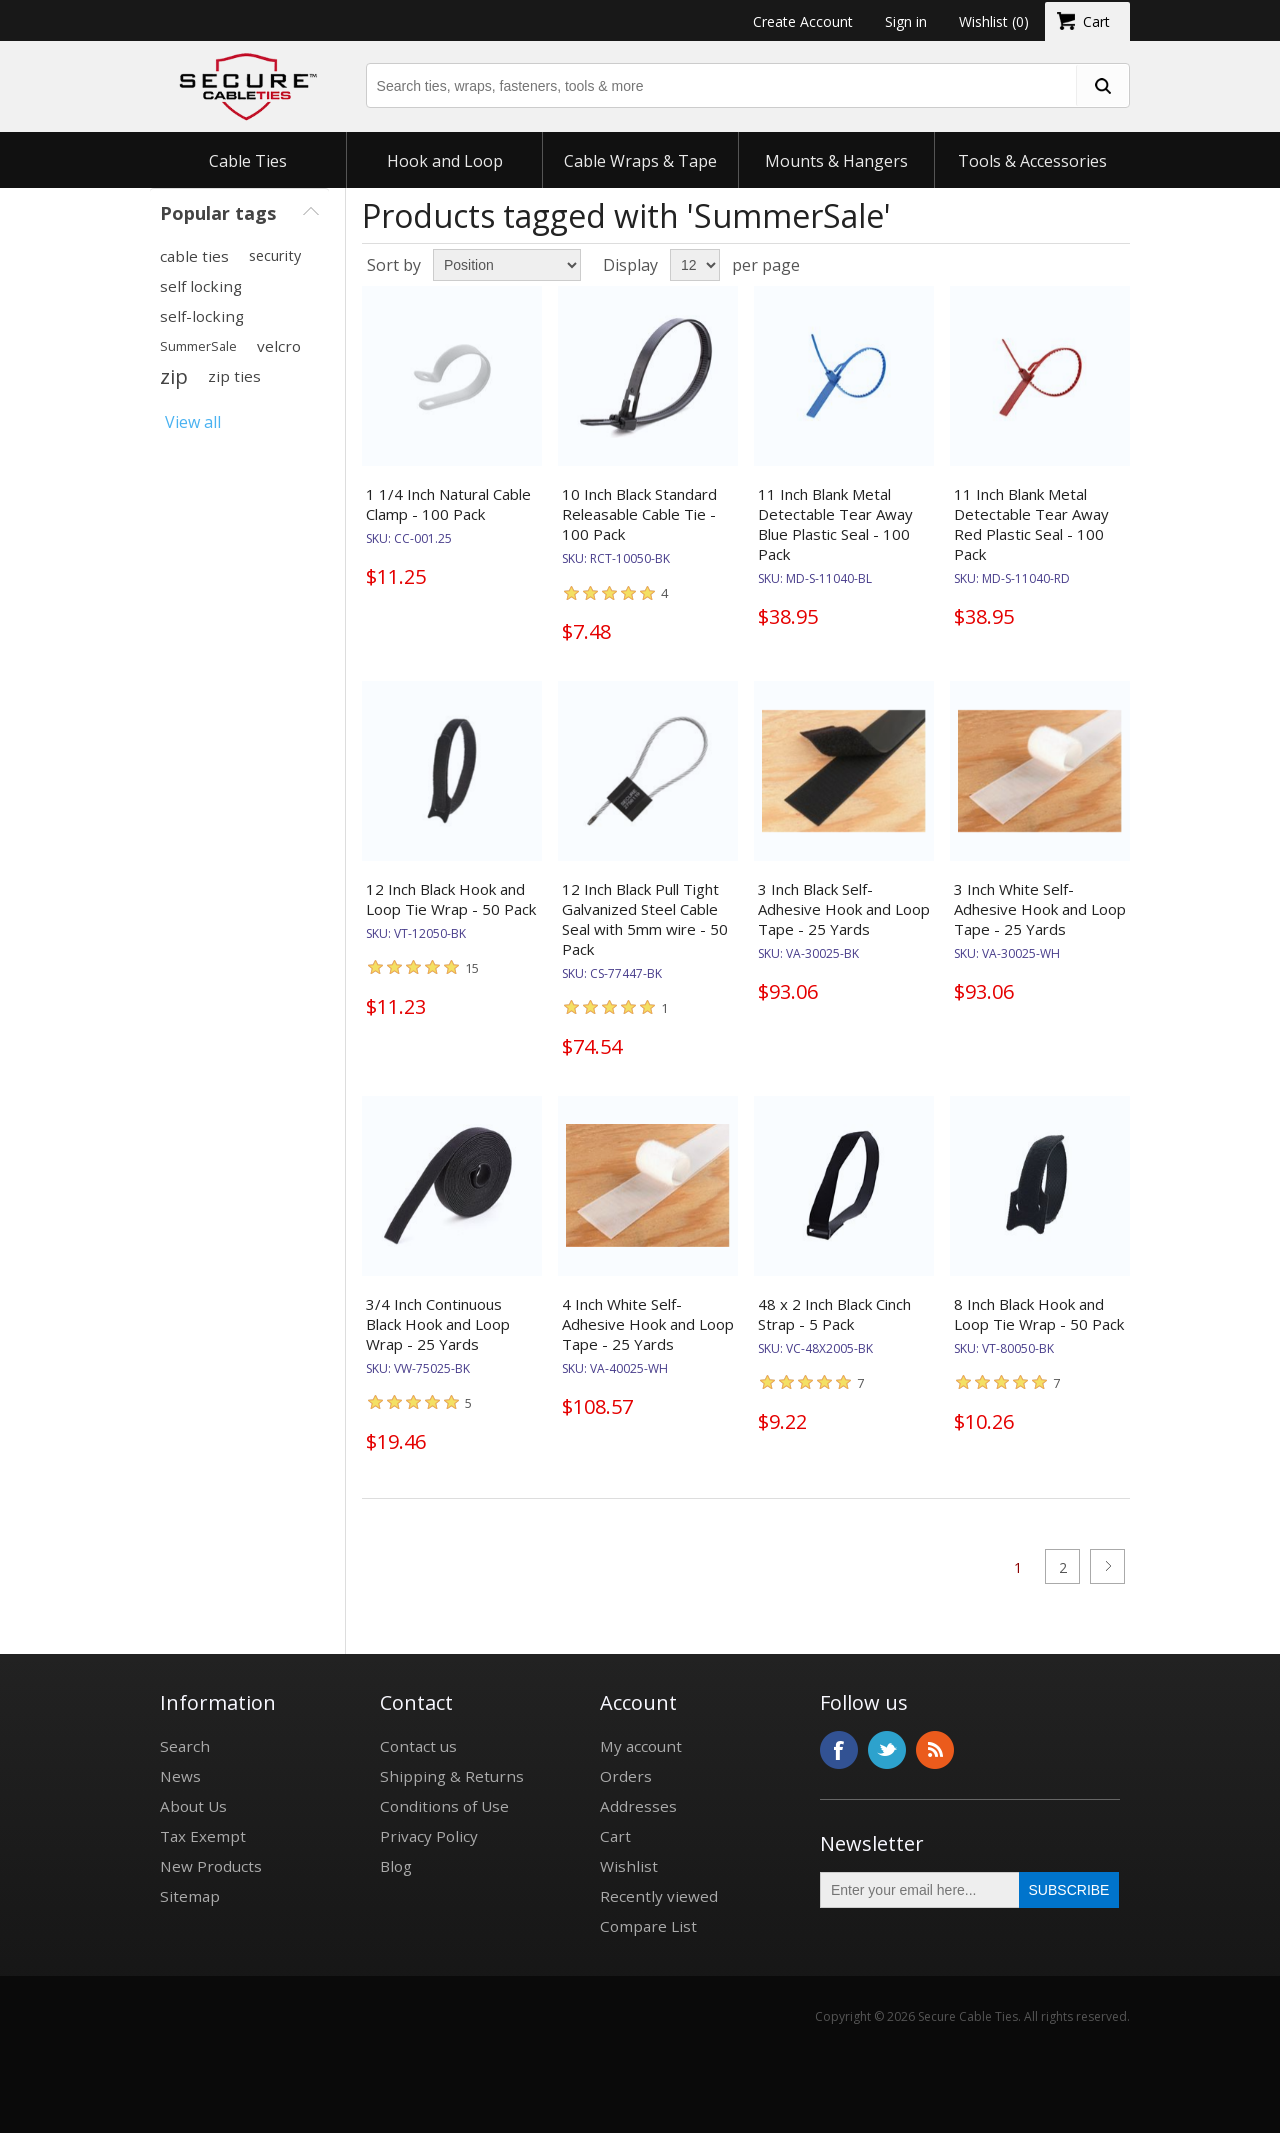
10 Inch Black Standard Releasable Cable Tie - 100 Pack (639, 514)
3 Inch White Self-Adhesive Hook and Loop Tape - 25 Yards (1040, 909)
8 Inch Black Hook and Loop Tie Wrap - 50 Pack (1039, 1314)
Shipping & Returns (452, 1776)
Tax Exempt (203, 1836)
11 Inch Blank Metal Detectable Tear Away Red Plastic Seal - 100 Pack (1031, 524)
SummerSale (198, 346)
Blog (396, 1866)
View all (193, 422)
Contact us (418, 1746)
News (180, 1776)
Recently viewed (659, 1896)
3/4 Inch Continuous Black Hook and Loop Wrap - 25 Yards (438, 1324)
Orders (626, 1776)
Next (1107, 1566)
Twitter (887, 1750)
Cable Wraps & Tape (640, 161)
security (275, 255)
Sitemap (190, 1896)
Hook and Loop (445, 161)
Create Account (803, 21)
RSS (935, 1750)
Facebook (839, 1750)
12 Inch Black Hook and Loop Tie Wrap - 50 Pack (451, 899)
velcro (279, 346)
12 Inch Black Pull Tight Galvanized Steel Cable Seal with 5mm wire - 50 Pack (645, 919)
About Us (193, 1806)
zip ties (234, 376)
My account (641, 1746)
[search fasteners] (1102, 85)
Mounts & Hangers (836, 161)
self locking (201, 286)
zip (174, 376)
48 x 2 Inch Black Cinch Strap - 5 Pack (834, 1314)
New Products (211, 1866)
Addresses (638, 1806)
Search (185, 1746)
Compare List (648, 1926)
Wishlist (629, 1866)
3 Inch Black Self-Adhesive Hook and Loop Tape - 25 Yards (844, 909)
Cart (615, 1836)
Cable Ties (248, 161)
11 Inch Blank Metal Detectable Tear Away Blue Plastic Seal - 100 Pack (835, 524)
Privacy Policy (429, 1836)
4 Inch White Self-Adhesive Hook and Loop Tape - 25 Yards (648, 1324)
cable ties (194, 256)
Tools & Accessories (1032, 161)
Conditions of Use (444, 1806)
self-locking (202, 316)
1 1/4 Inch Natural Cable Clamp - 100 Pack (448, 504)
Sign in (906, 21)
